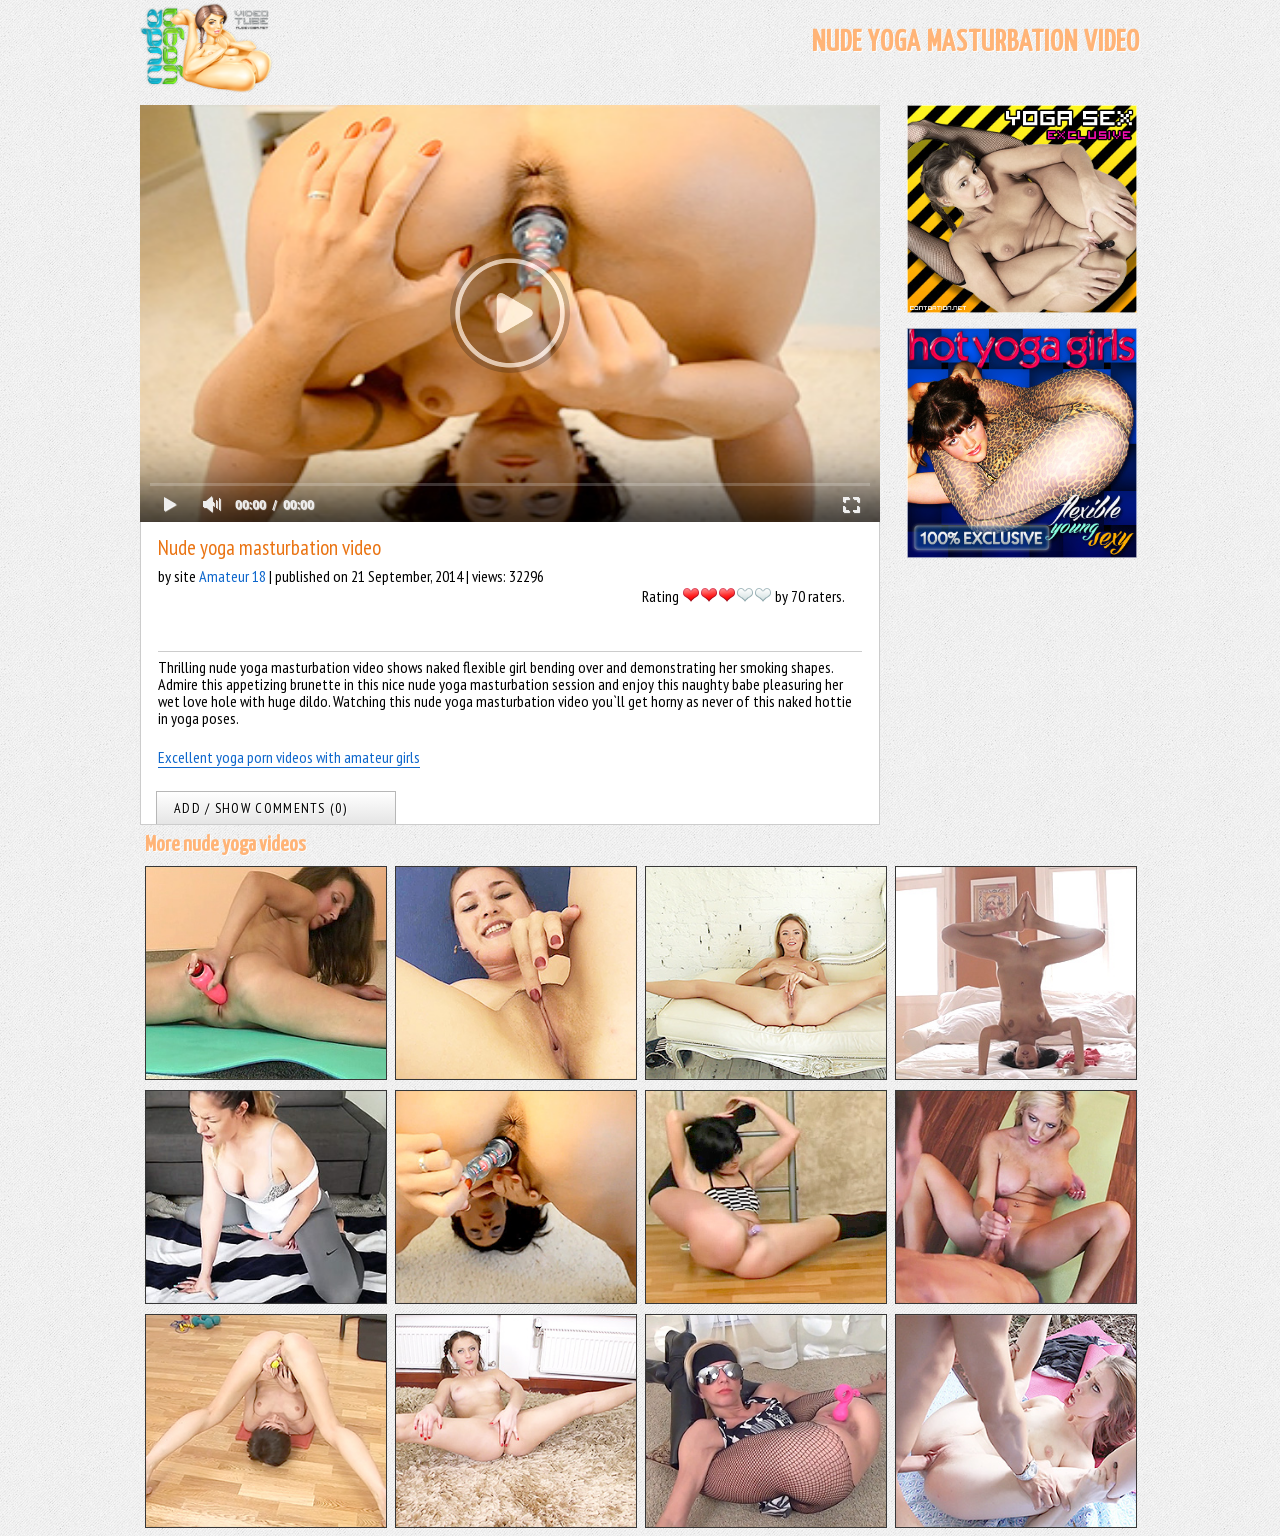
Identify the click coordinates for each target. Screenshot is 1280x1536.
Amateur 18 (232, 576)
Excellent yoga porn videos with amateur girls (289, 757)
